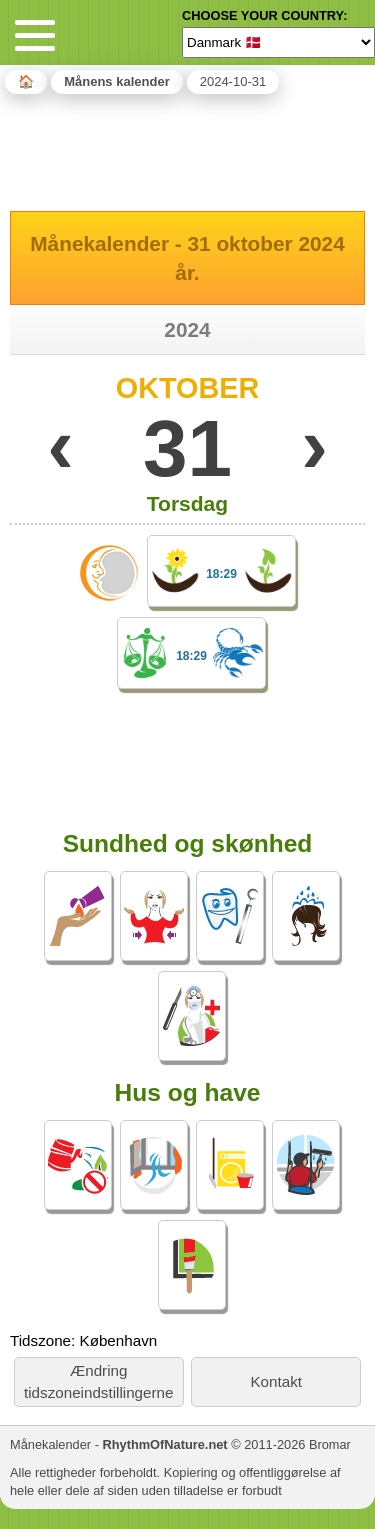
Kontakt (276, 1381)
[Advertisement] (188, 149)
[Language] (278, 42)
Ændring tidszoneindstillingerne (98, 1381)
